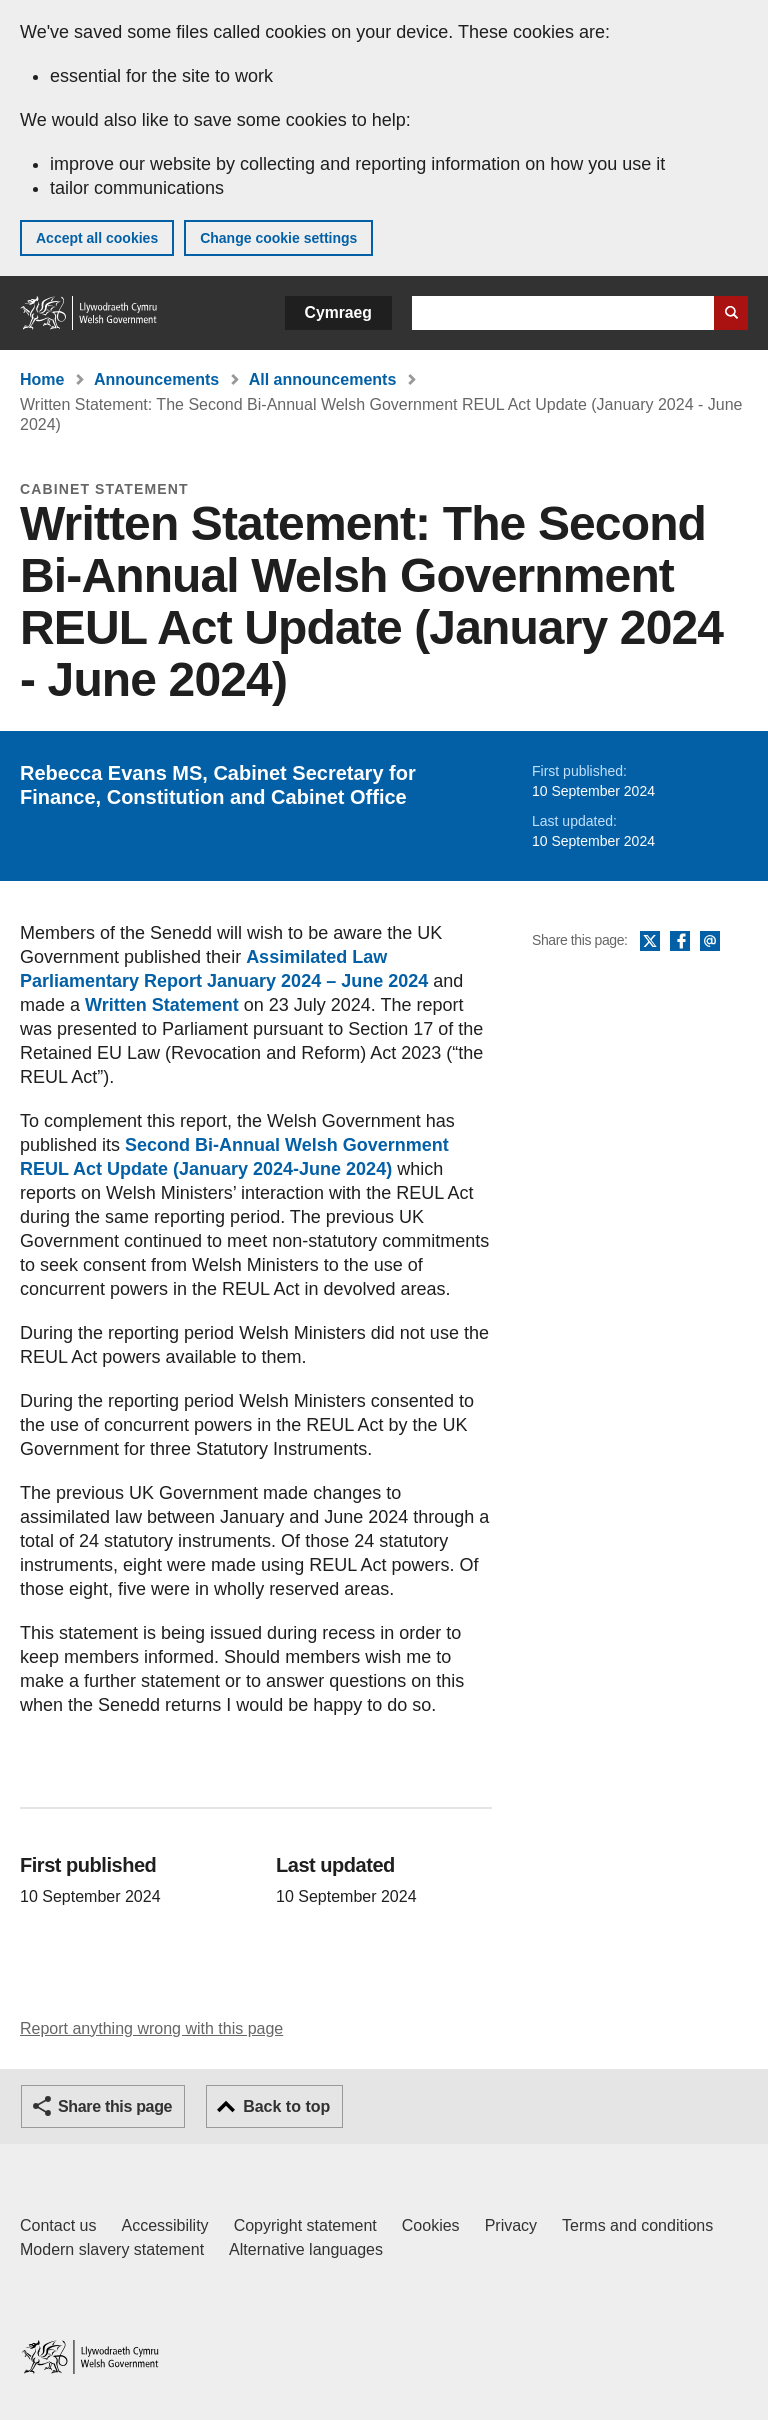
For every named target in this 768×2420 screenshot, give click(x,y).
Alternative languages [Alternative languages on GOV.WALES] (306, 2249)
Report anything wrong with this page (151, 2028)
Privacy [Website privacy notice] (511, 2225)
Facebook (680, 942)
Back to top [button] (286, 2106)
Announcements (156, 379)
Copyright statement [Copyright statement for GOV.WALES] (305, 2225)
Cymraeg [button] (338, 312)
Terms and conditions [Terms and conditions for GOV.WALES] (637, 2225)
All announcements (323, 379)
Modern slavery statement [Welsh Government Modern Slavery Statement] (112, 2249)
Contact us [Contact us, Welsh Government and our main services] (58, 2225)
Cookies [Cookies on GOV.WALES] (431, 2225)
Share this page (115, 2106)
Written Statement (162, 1005)
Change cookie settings (278, 238)
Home (42, 379)
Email (710, 942)
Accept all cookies (97, 238)
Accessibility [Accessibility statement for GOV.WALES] (164, 2225)
